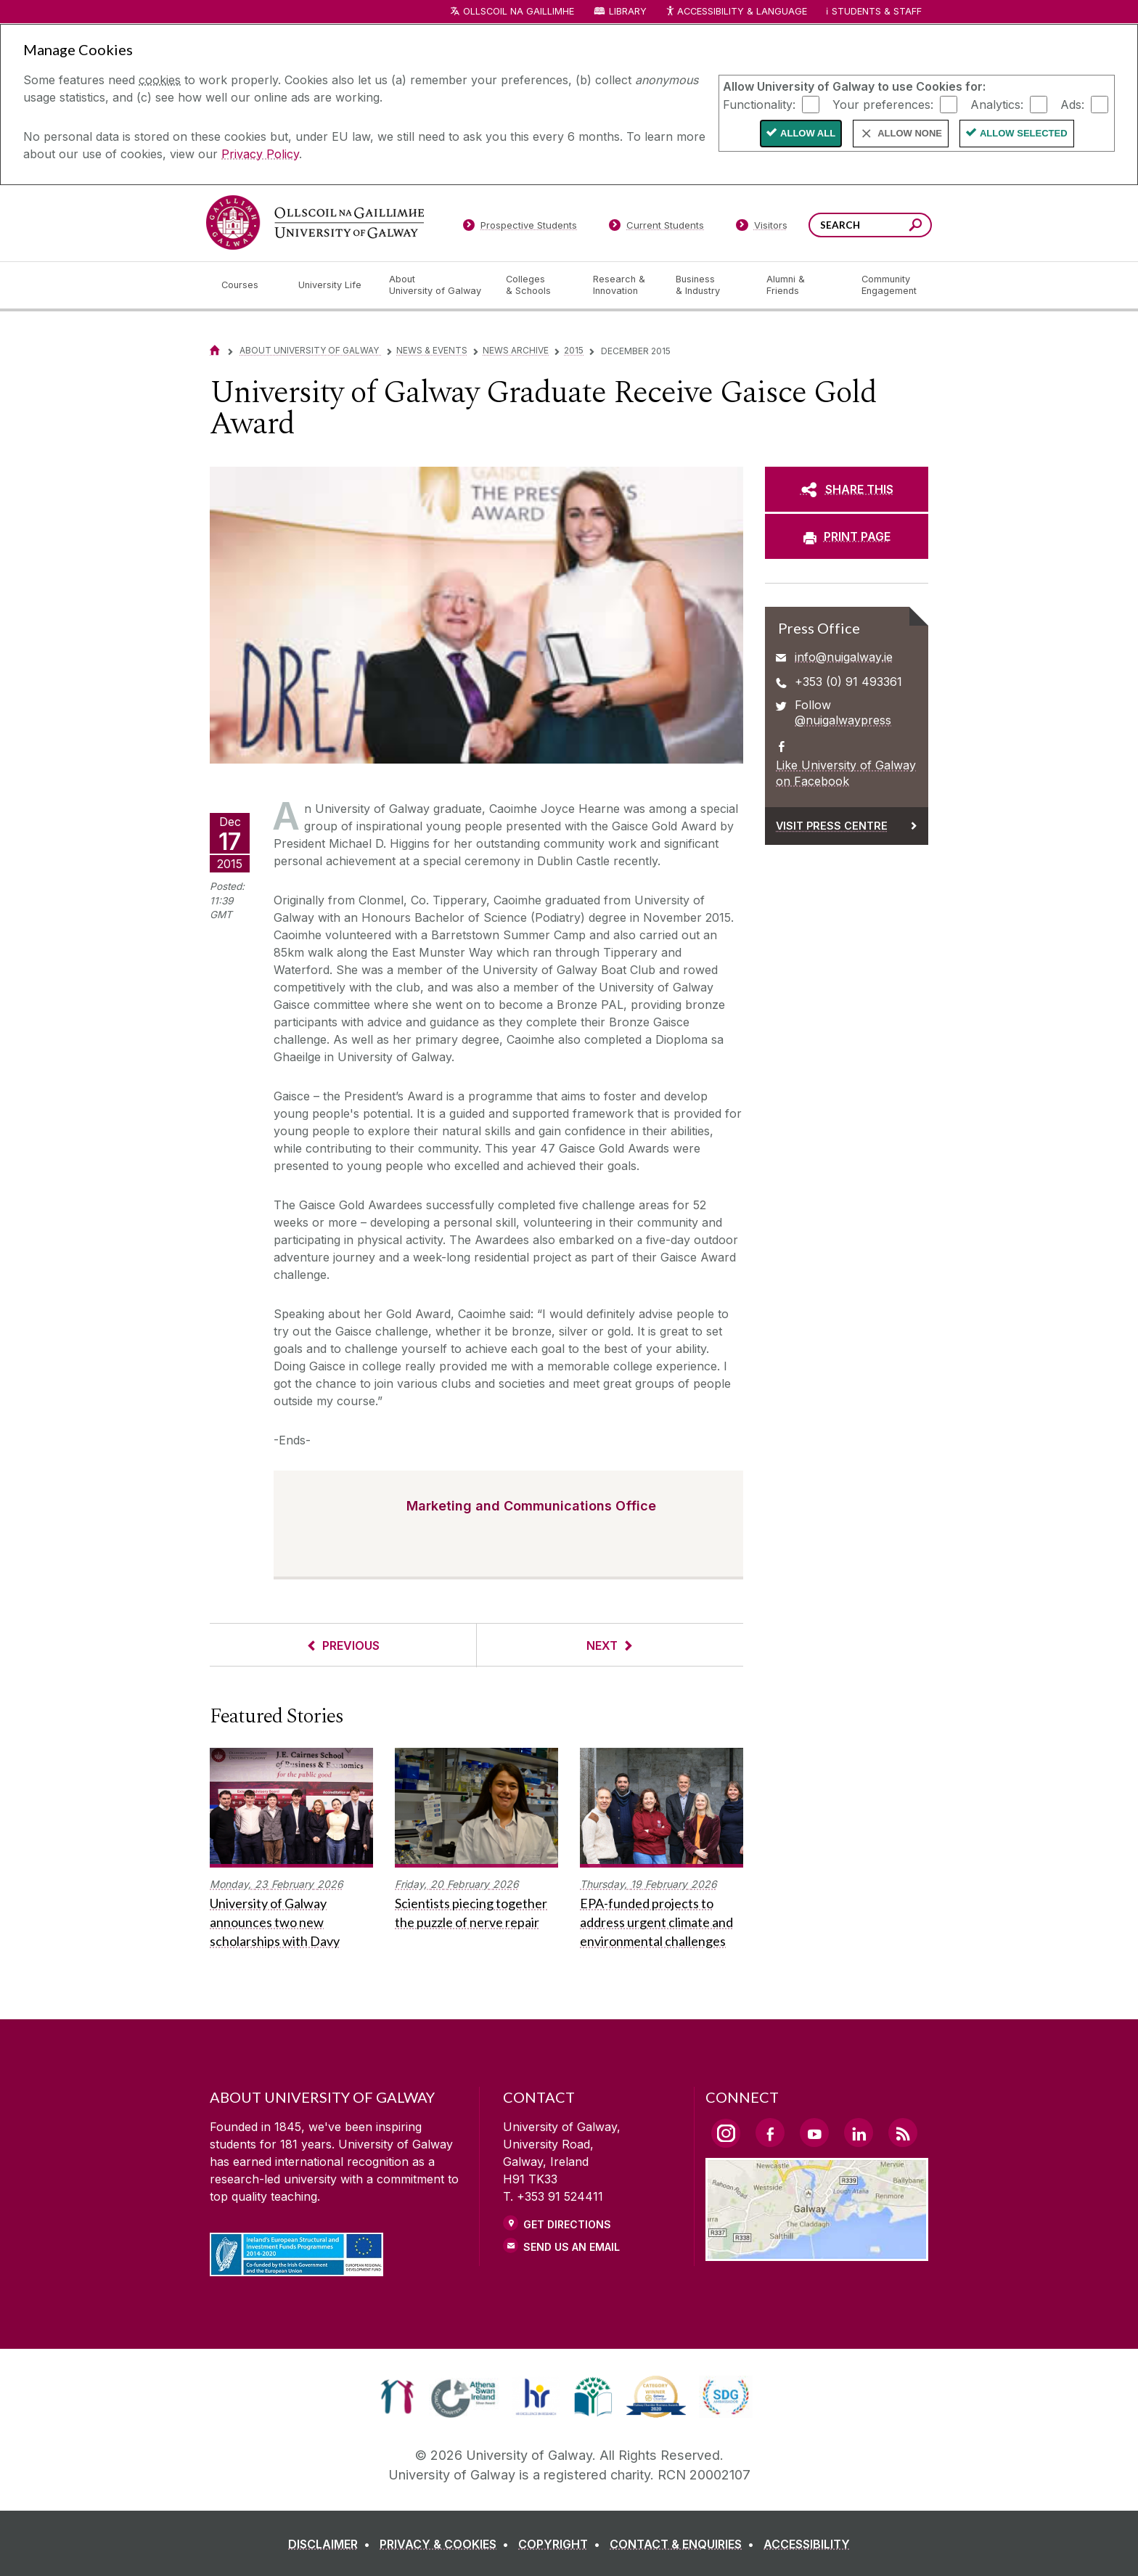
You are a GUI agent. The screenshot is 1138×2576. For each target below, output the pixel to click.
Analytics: (996, 104)
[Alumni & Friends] (802, 285)
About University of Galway (310, 350)
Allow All (807, 133)
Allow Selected (1024, 133)
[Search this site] (915, 227)
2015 (574, 350)
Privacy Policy (260, 154)
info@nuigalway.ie (844, 657)
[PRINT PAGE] (846, 536)
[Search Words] (870, 225)
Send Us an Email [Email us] (571, 2247)
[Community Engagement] (889, 285)
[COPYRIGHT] (562, 2544)
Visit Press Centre (832, 825)
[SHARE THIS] (846, 489)
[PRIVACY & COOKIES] (447, 2544)
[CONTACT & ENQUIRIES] (685, 2544)
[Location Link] (816, 2252)
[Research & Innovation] (622, 285)
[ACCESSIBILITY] (807, 2544)
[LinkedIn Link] (858, 2132)
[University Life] (332, 285)
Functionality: (759, 104)
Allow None (909, 133)
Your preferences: (882, 104)
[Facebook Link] (770, 2132)
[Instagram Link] (725, 2133)
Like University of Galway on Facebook (846, 773)
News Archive (516, 350)
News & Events (431, 350)
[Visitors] (761, 228)
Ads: (1072, 104)
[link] (397, 2396)
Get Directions (567, 2224)
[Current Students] (657, 228)
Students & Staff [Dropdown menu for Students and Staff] (877, 11)
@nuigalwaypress (843, 720)
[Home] (215, 350)
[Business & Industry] (709, 285)
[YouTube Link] (814, 2132)
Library (628, 11)
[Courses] (248, 285)
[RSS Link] (902, 2132)
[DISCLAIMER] (332, 2544)
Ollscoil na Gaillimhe (518, 11)
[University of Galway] (315, 222)
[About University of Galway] (435, 285)
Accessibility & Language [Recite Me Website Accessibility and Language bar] (736, 12)
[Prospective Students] (520, 228)
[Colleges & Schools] (537, 285)
